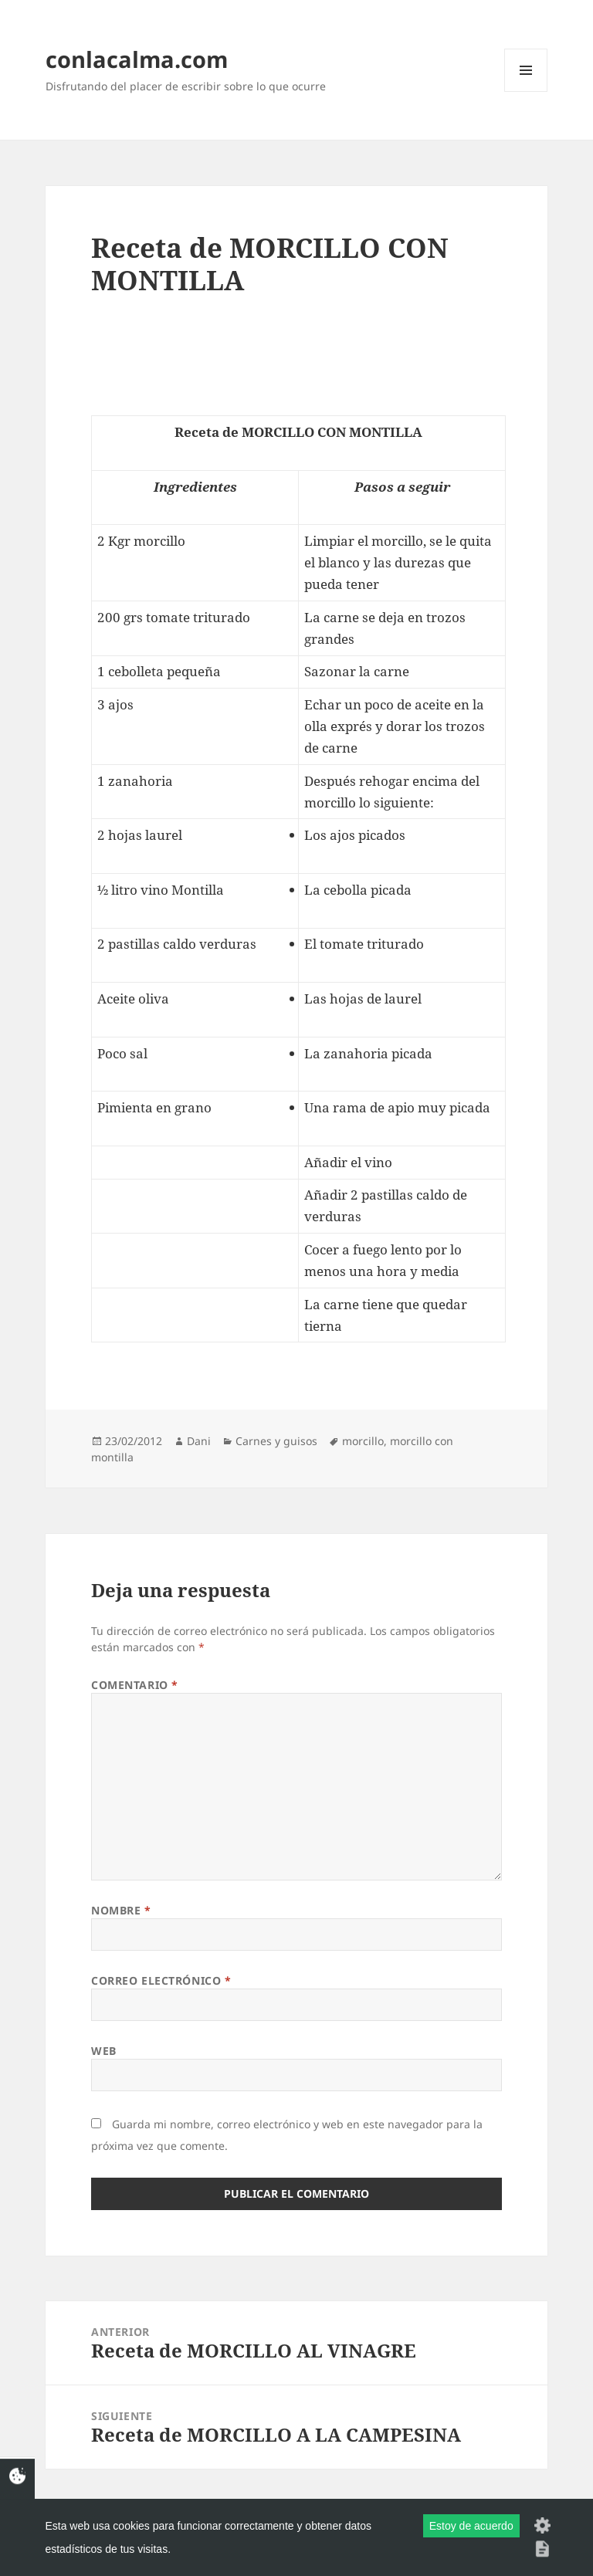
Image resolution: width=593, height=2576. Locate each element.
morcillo (363, 1441)
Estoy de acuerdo (471, 2526)
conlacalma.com (137, 59)
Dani (199, 1441)
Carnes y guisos (276, 1441)
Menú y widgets (526, 91)
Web (104, 2050)
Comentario (134, 1684)
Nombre (121, 1910)
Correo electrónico (161, 1980)
